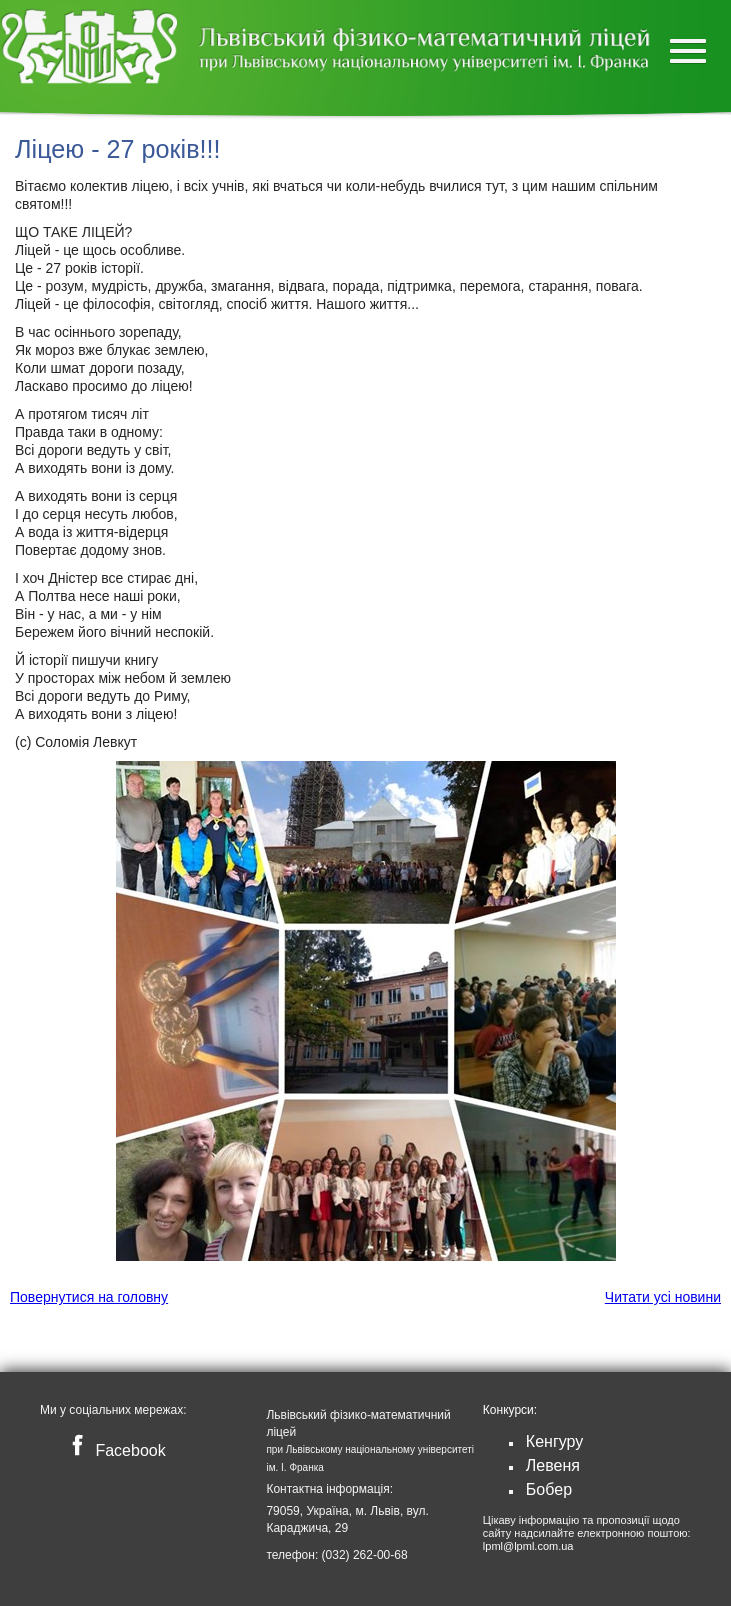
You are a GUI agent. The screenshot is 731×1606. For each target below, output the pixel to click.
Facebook (114, 1450)
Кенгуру (554, 1441)
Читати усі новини (663, 1297)
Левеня (553, 1465)
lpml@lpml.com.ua (528, 1546)
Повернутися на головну (89, 1297)
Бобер (549, 1489)
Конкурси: (510, 1410)
